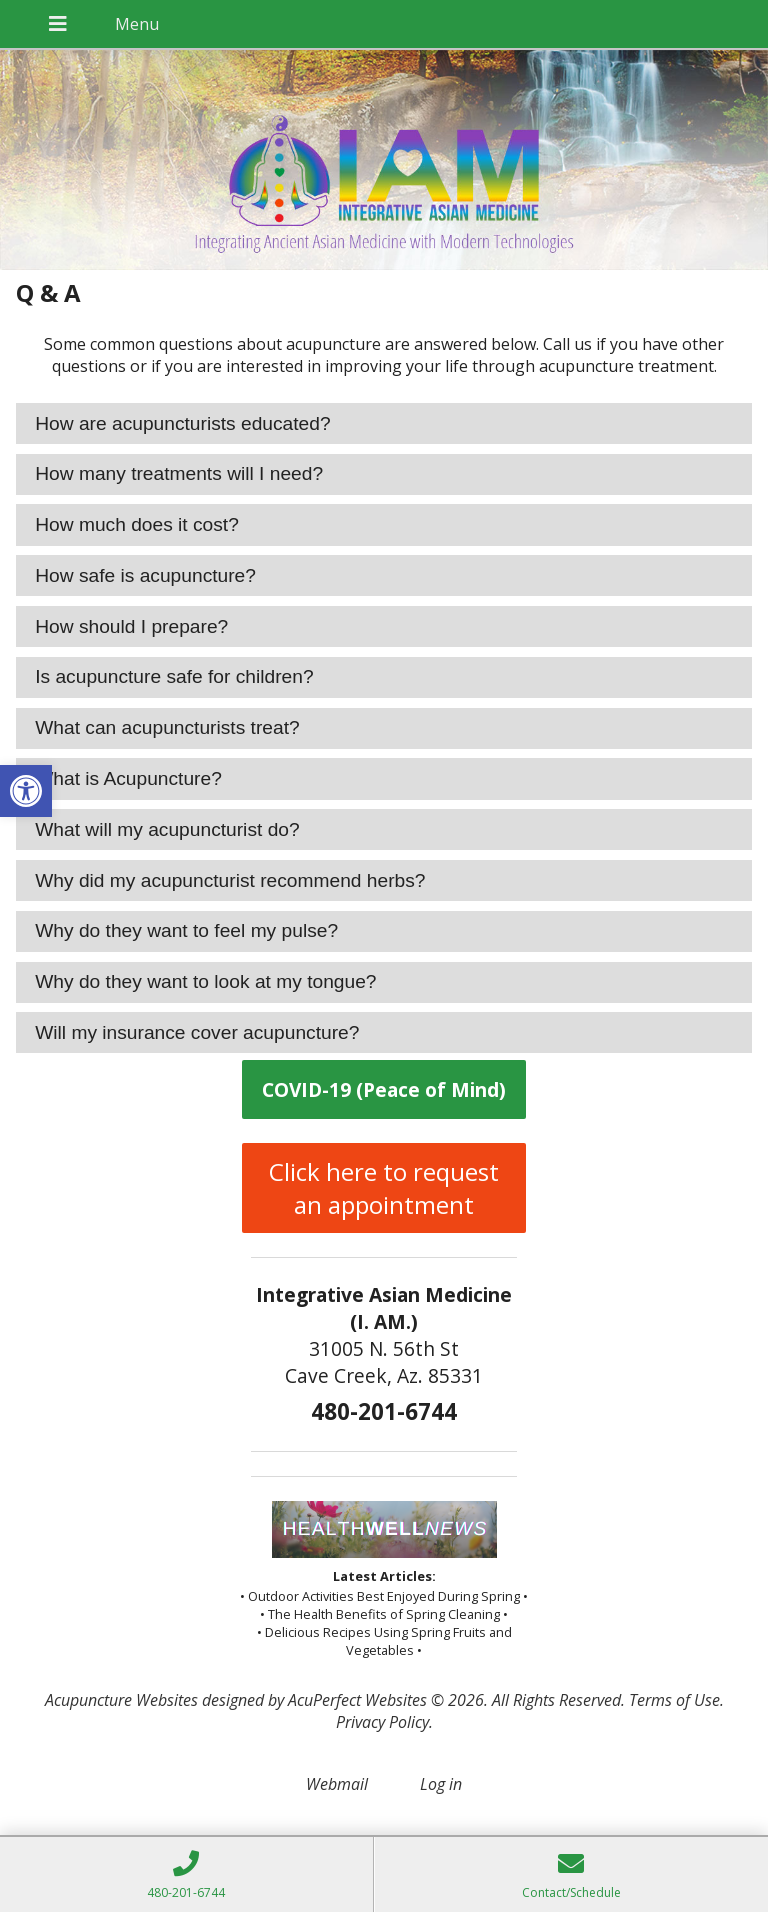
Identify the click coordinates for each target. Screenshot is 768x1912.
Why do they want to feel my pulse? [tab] (186, 930)
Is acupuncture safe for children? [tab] (174, 676)
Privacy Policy (382, 1722)
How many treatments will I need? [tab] (179, 473)
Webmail (337, 1784)
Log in (441, 1784)
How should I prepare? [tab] (131, 626)
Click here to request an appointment (384, 1188)
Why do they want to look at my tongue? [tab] (205, 981)
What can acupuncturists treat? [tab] (167, 727)
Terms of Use (674, 1700)
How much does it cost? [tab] (137, 524)
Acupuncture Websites (121, 1700)
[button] (26, 791)
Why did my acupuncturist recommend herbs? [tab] (230, 880)
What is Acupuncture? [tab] (128, 778)
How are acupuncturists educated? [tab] (182, 423)
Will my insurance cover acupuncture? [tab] (197, 1032)
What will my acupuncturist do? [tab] (167, 829)
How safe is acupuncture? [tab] (145, 575)
